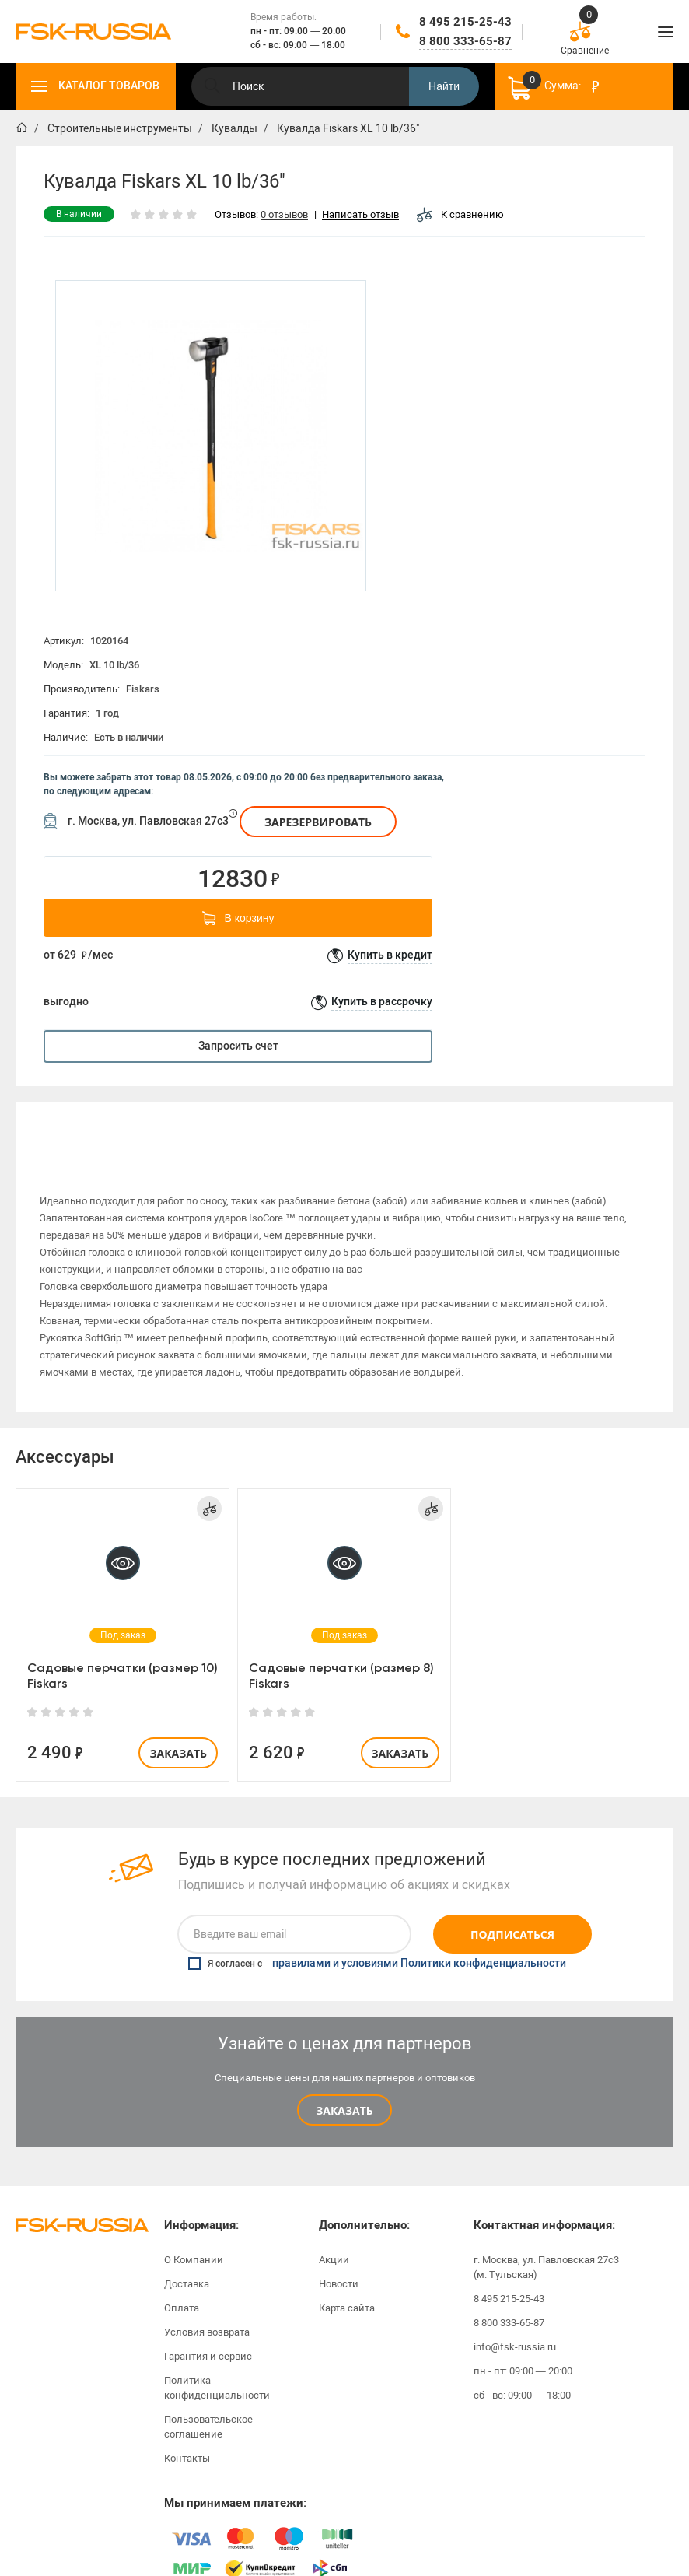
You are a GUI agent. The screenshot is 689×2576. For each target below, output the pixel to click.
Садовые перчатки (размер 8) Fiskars (341, 1654)
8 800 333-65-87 (465, 41)
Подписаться (512, 1913)
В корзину (238, 918)
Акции (334, 2239)
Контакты (187, 2437)
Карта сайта (347, 2287)
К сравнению (460, 214)
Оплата (181, 2287)
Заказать (178, 1732)
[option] (210, 435)
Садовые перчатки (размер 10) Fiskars (122, 1654)
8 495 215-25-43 (465, 22)
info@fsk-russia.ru (515, 2326)
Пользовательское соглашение (208, 2405)
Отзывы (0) (566, 1125)
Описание (122, 1125)
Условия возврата (207, 2311)
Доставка (186, 2263)
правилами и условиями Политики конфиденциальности (419, 1942)
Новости (338, 2263)
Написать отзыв (360, 215)
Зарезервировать (318, 822)
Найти (444, 86)
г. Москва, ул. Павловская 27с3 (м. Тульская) (546, 2246)
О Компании (193, 2239)
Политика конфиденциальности (217, 2366)
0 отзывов (284, 215)
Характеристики (344, 1125)
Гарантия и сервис (208, 2335)
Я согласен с (377, 1942)
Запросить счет (238, 1046)
